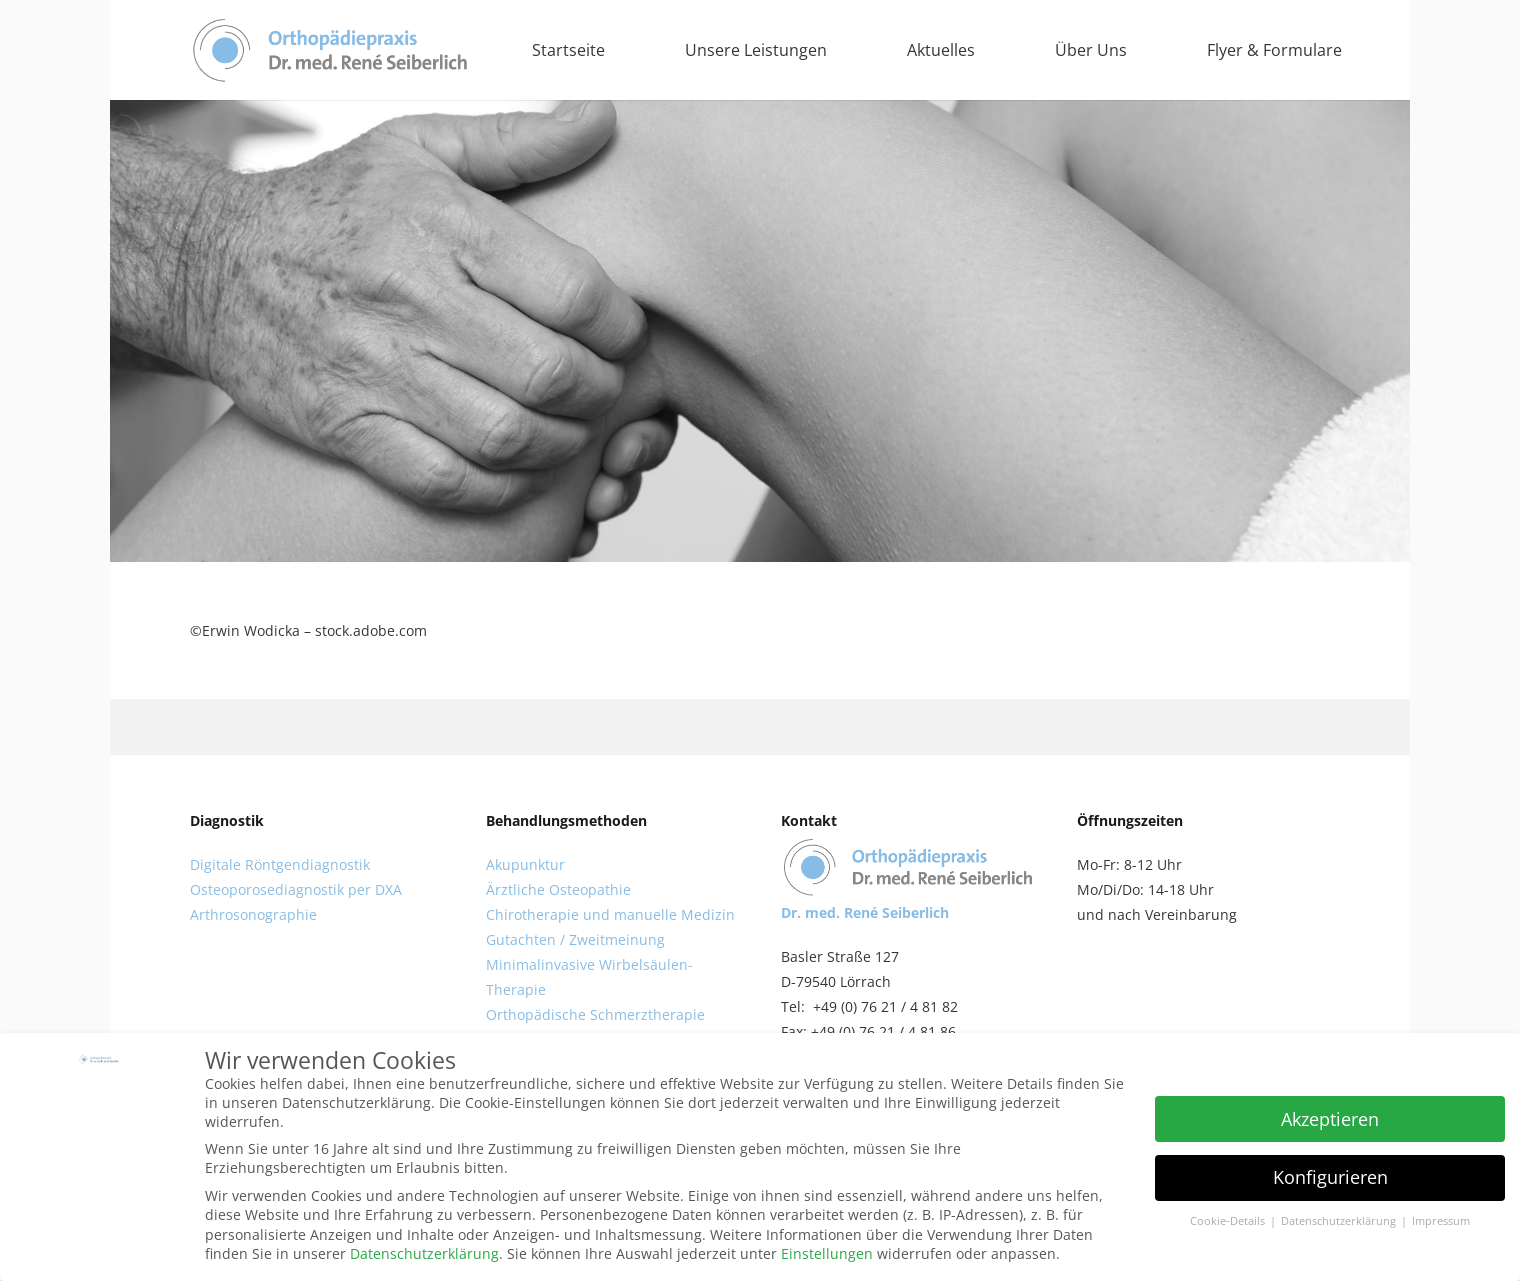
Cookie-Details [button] (1229, 1221)
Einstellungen (827, 1253)
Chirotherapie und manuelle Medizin (610, 914)
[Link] (330, 50)
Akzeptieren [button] (1330, 1119)
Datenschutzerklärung (424, 1253)
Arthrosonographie (253, 914)
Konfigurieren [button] (1330, 1177)
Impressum (1441, 1221)
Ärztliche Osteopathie (558, 889)
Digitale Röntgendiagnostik (280, 864)
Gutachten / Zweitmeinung (575, 939)
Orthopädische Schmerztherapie (595, 1014)
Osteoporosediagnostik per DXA (296, 889)
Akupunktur (525, 864)
